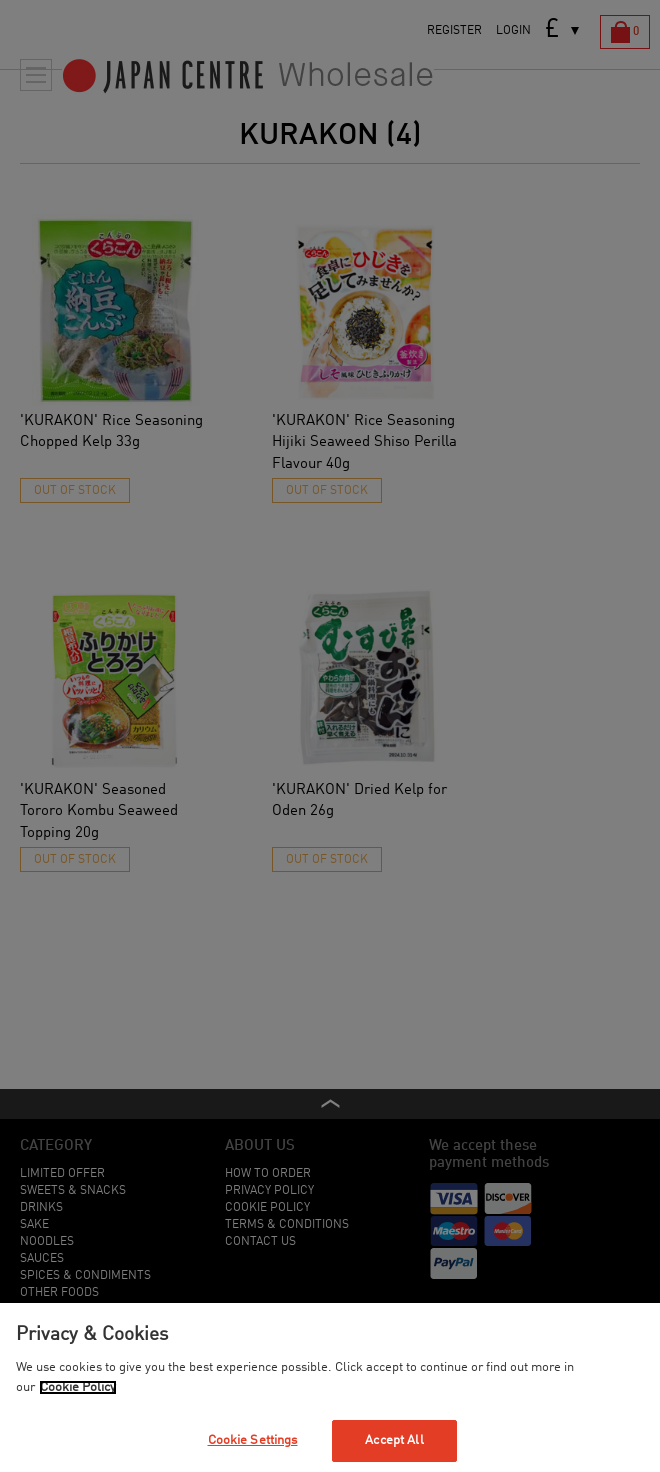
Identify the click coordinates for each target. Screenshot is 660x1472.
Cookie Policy (78, 1387)
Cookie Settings (253, 1440)
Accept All (394, 1440)
